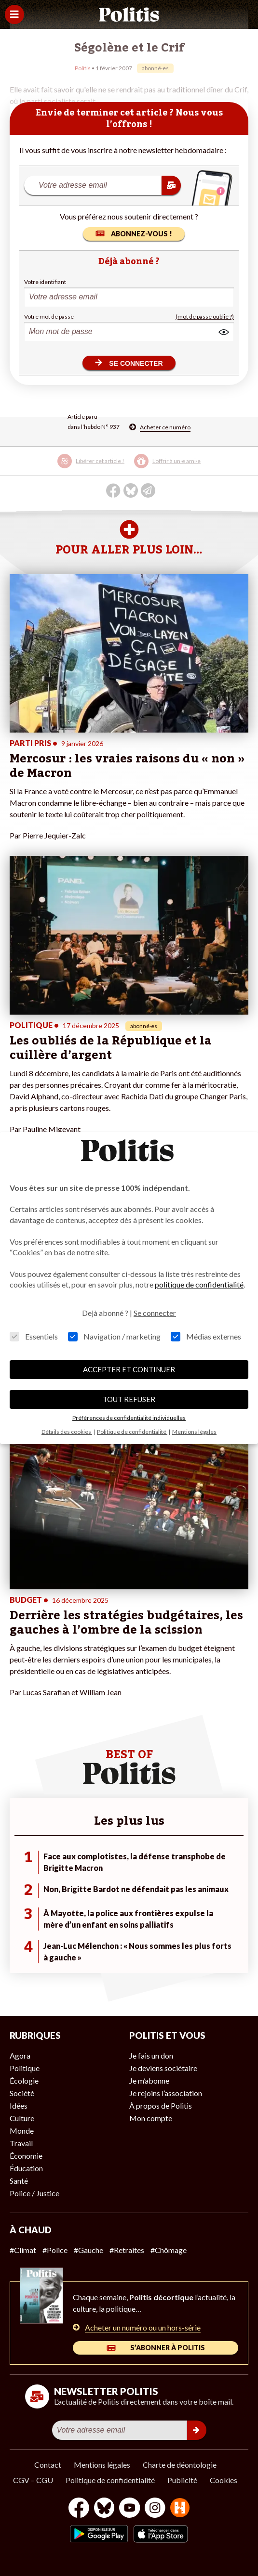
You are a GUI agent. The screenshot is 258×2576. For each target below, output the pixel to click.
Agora (20, 2055)
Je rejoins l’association (165, 2093)
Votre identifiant (45, 281)
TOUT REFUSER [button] (129, 1399)
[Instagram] (155, 2509)
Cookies (223, 2480)
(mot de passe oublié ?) (205, 316)
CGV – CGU (33, 2480)
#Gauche (88, 2249)
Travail (21, 2143)
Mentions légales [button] (194, 1431)
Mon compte (150, 2118)
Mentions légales (102, 2464)
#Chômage (168, 2249)
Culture (22, 2118)
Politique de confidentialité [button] (132, 1431)
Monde (22, 2130)
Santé (19, 2180)
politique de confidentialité (199, 1284)
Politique (25, 2068)
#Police (55, 2249)
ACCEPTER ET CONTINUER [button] (129, 1369)
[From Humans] (180, 2509)
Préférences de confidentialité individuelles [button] (129, 1417)
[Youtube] (129, 2509)
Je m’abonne (149, 2080)
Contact (47, 2464)
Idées (18, 2105)
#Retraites (126, 2249)
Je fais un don (151, 2055)
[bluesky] (104, 2509)
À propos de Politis (160, 2105)
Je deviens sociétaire (163, 2068)
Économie (26, 2155)
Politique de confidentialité (110, 2480)
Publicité (182, 2480)
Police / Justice (34, 2193)
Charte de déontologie (180, 2464)
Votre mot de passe (49, 316)
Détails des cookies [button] (66, 1431)
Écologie (24, 2080)
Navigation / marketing (114, 1336)
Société (22, 2093)
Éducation (26, 2168)
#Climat (23, 2249)
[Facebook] (78, 2509)
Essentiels (34, 1336)
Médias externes (206, 1336)
